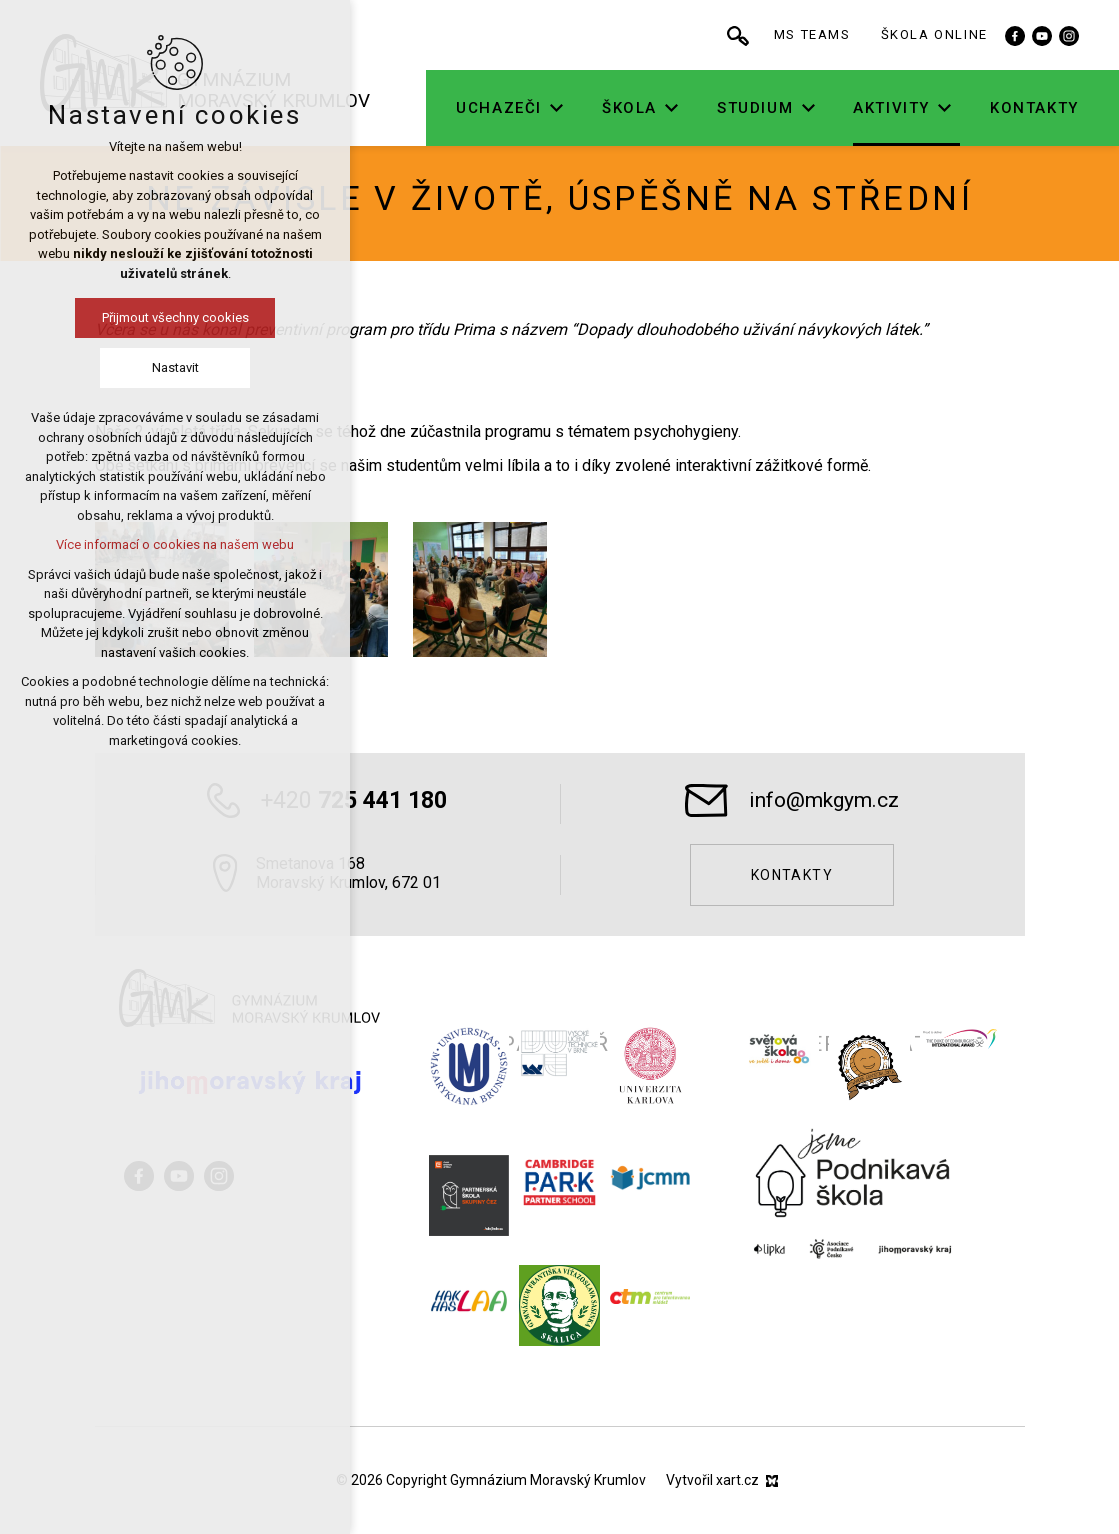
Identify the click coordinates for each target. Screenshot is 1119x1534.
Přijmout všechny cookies (110, 317)
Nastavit (110, 367)
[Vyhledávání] (805, 35)
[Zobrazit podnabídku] (624, 108)
